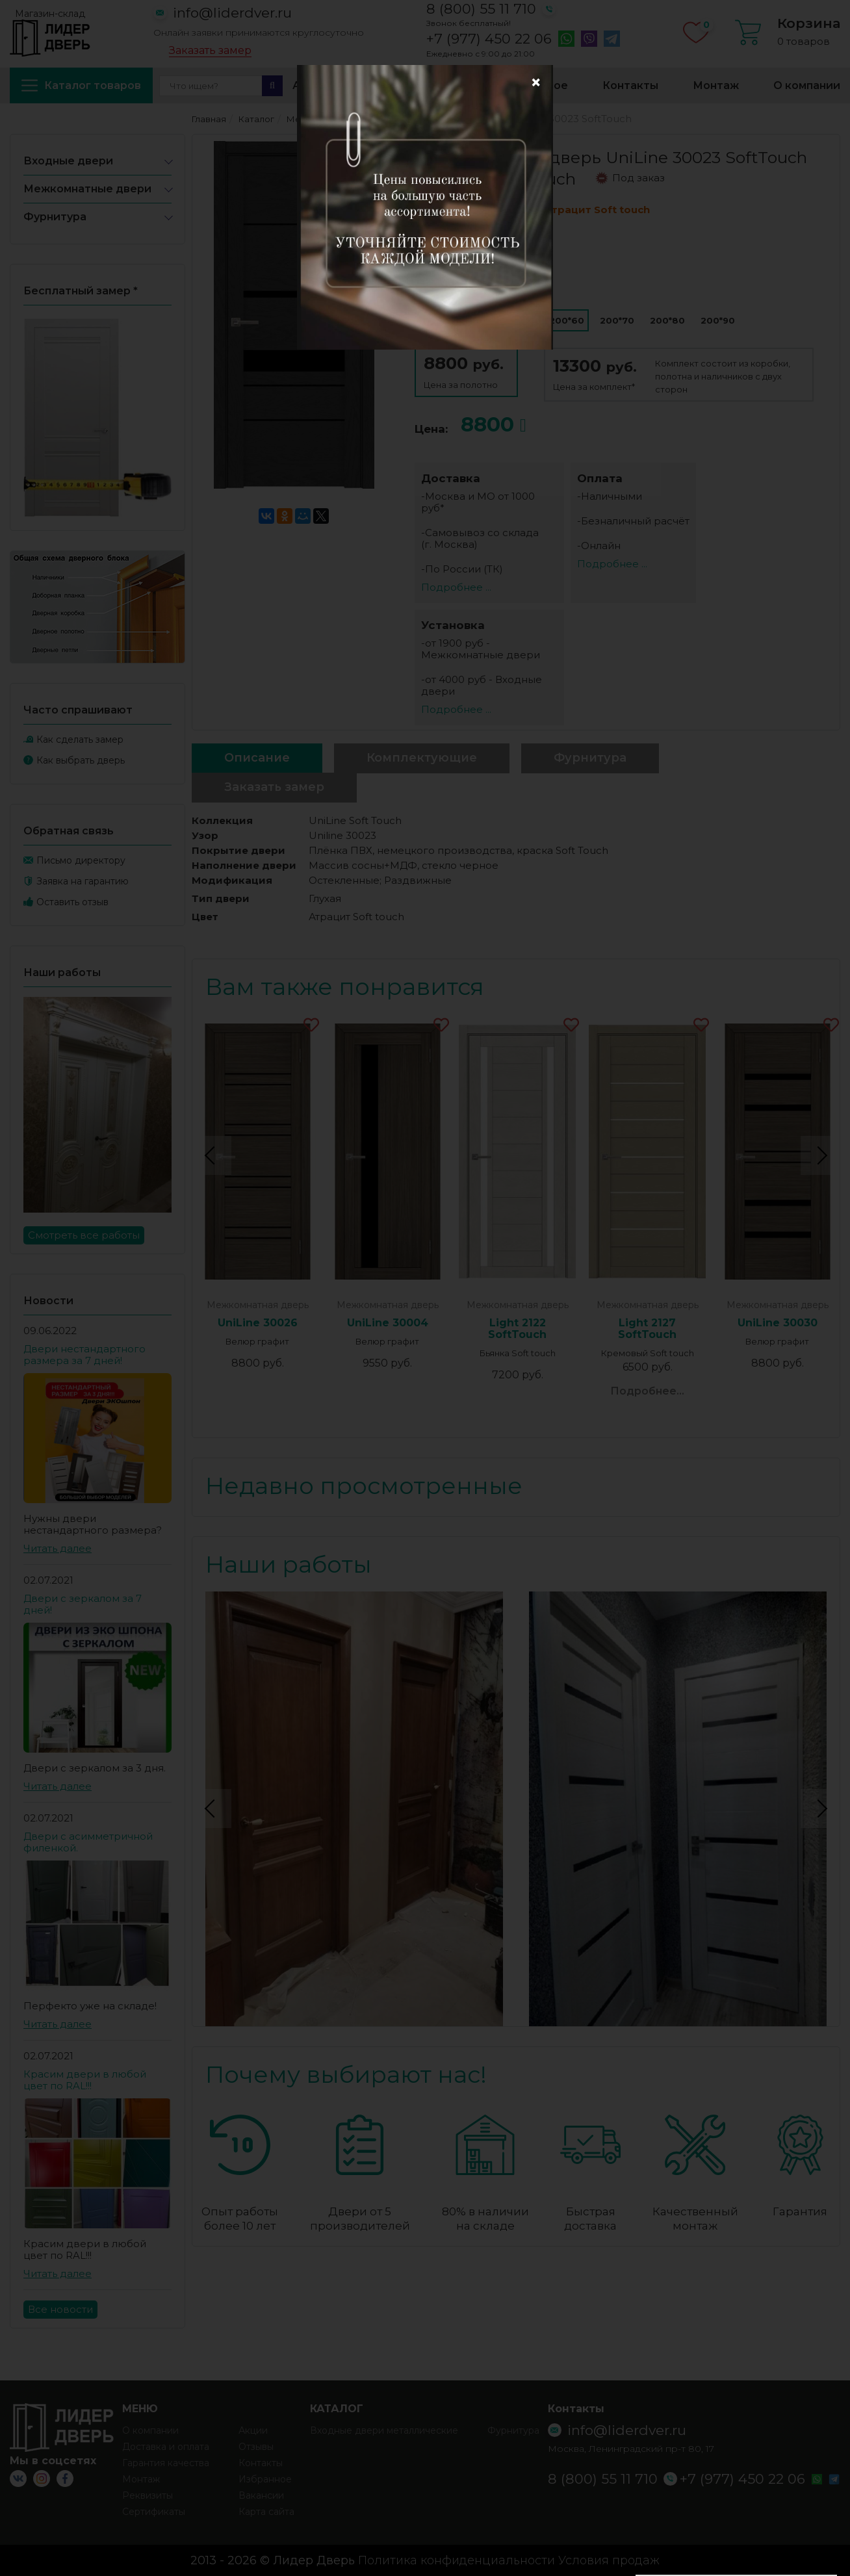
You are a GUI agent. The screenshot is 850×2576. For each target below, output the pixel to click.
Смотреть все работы (84, 1235)
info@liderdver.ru (232, 13)
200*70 (617, 320)
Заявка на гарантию (82, 881)
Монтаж (716, 85)
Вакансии (261, 2495)
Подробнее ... (456, 587)
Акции (310, 85)
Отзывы (256, 2447)
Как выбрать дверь (80, 760)
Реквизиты (147, 2495)
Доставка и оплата (416, 85)
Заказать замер (210, 51)
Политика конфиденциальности (456, 2560)
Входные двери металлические (384, 2430)
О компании (806, 85)
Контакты (630, 85)
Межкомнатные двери (87, 189)
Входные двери (68, 161)
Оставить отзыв (72, 902)
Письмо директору (80, 860)
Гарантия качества (165, 2463)
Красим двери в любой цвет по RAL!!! (84, 2080)
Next (820, 1155)
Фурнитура (54, 217)
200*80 (667, 320)
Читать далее (57, 1548)
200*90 (718, 320)
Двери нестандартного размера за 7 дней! (84, 1355)
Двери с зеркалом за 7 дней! (82, 1604)
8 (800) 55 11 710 (481, 9)
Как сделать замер (79, 739)
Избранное (536, 85)
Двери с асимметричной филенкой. (88, 1842)
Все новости (60, 2309)
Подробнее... (647, 1391)
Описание (257, 758)
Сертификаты (153, 2512)
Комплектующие (422, 758)
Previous (211, 1155)
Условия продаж (609, 2560)
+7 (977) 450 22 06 (489, 39)
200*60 (566, 320)
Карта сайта (266, 2512)
